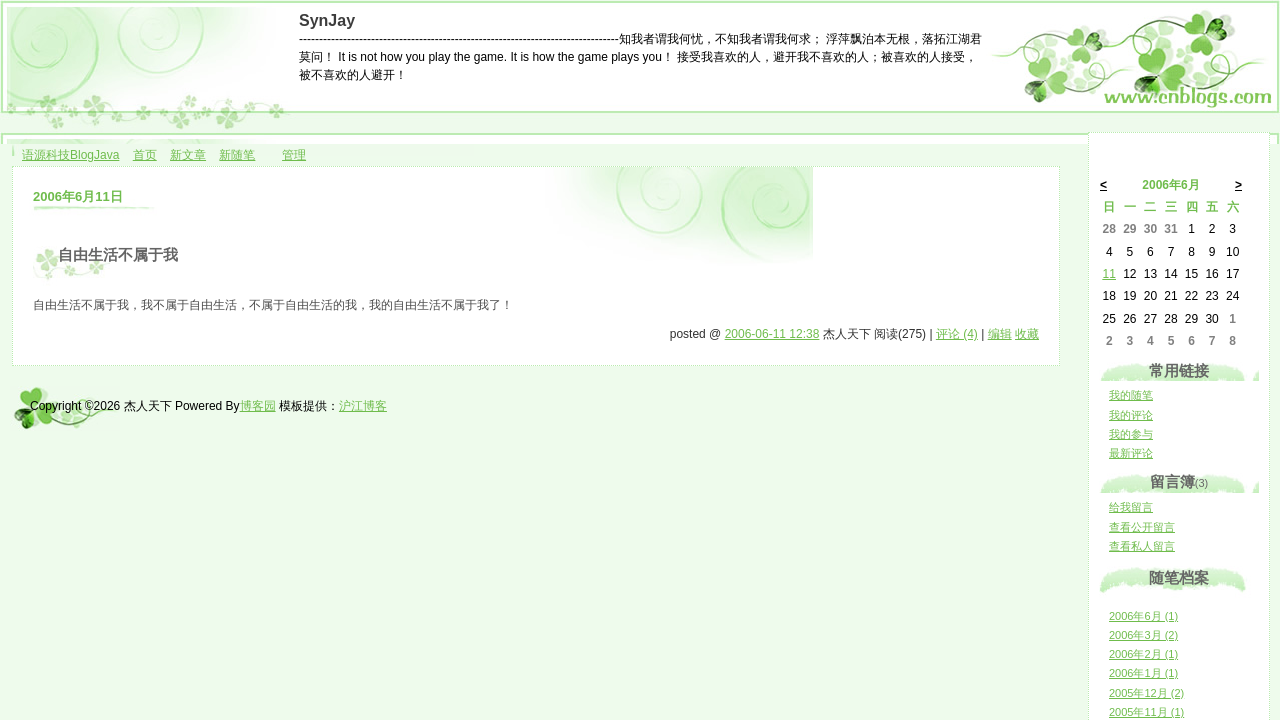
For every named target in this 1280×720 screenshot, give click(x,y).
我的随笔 (1131, 395)
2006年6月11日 (78, 196)
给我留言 (1131, 507)
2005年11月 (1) (1146, 712)
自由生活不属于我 (118, 255)
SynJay (327, 20)
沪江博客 (363, 406)
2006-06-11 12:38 (772, 334)
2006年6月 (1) (1143, 616)
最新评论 (1131, 453)
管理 (294, 155)
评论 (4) (957, 334)
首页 (145, 155)
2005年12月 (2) (1146, 693)
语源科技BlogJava (70, 155)
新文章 (188, 155)
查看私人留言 (1142, 546)
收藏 (1027, 334)
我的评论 (1131, 415)
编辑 (1000, 334)
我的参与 (1131, 434)
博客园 (258, 406)
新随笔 (237, 155)
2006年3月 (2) (1143, 635)
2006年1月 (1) (1143, 673)
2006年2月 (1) (1143, 654)
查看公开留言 (1142, 527)
